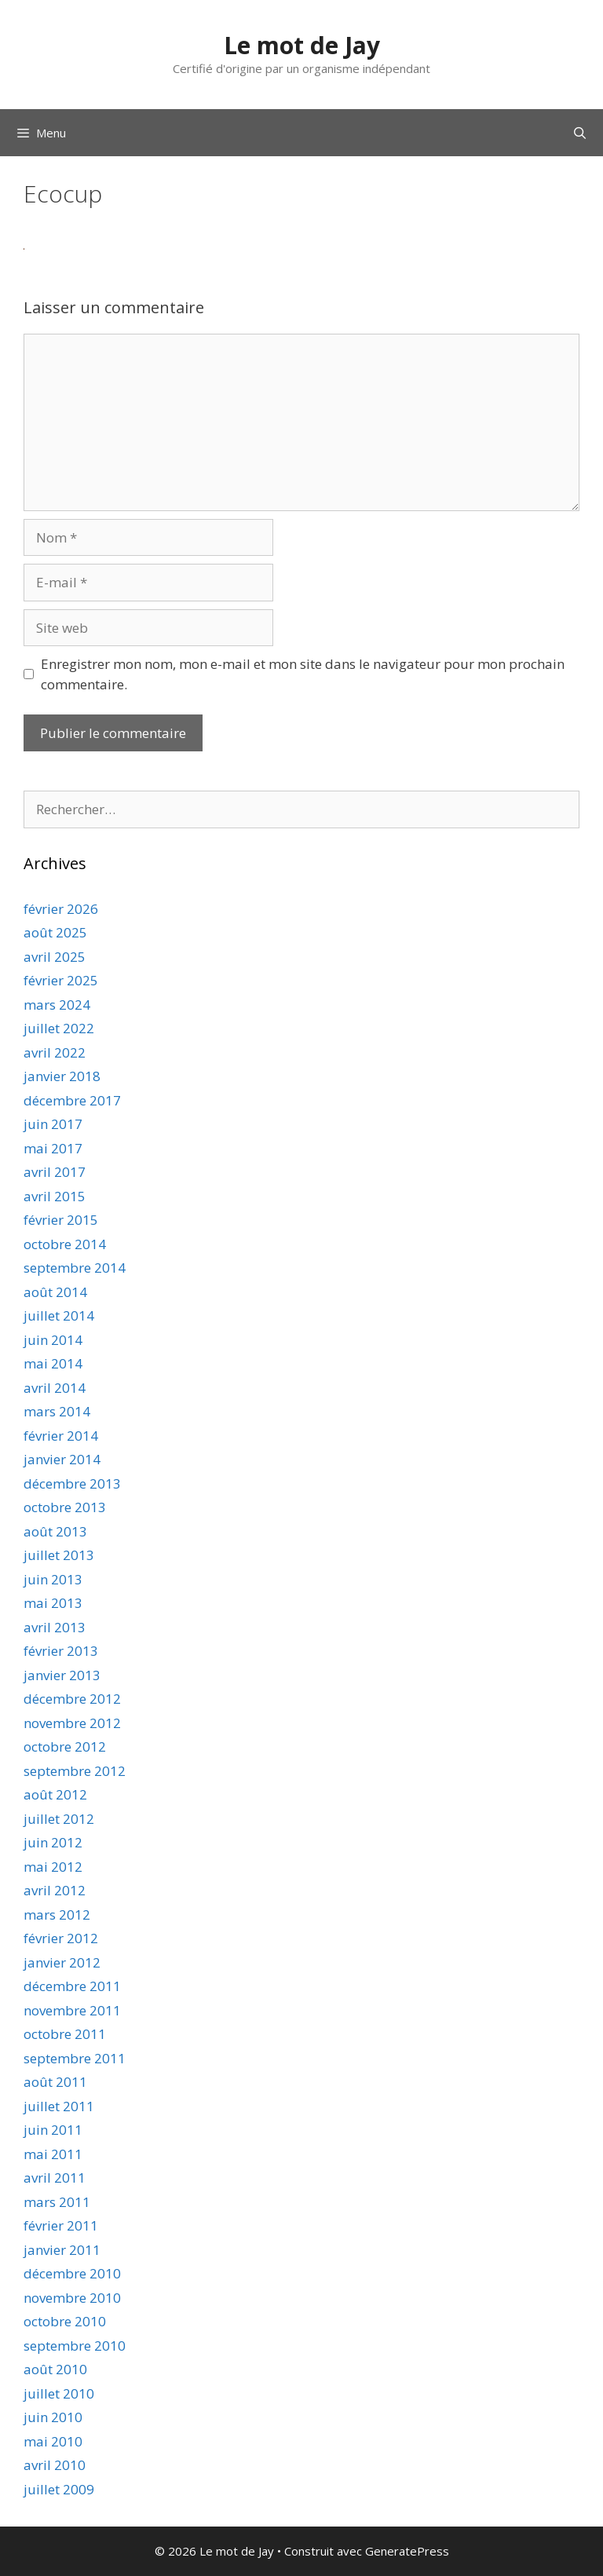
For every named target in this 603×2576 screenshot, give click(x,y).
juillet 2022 (59, 1028)
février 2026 (61, 909)
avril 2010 (55, 2465)
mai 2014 (53, 1363)
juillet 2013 (59, 1555)
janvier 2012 (62, 1962)
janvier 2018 (62, 1076)
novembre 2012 (72, 1723)
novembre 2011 (72, 2010)
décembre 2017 (72, 1100)
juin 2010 (53, 2417)
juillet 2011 (59, 2106)
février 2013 (61, 1651)
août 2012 (55, 1794)
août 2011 (55, 2082)
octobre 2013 (65, 1507)
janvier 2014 (62, 1459)
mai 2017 (53, 1148)
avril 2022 (55, 1052)
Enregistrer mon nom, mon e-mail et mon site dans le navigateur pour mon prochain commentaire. (303, 674)
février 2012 (61, 1938)
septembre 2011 (75, 2058)
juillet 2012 (59, 1819)
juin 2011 (53, 2130)
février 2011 (61, 2225)
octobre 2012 (65, 1746)
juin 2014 (53, 1340)
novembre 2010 (72, 2298)
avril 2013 (55, 1627)
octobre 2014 (65, 1244)
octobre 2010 (65, 2321)
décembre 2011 (72, 1986)
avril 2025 (55, 957)
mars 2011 (57, 2202)
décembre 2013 (72, 1483)
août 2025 (55, 932)
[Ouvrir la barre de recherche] (580, 132)
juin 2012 (53, 1842)
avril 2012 (55, 1890)
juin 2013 (53, 1579)
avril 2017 (55, 1172)
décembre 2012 (72, 1699)
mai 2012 (53, 1867)
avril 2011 (55, 2178)
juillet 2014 (59, 1315)
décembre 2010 (72, 2273)
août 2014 (55, 1292)
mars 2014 (57, 1411)
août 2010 (55, 2369)
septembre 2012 (75, 1771)
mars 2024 (57, 1005)
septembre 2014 (75, 1268)
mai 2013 (53, 1603)
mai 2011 (53, 2154)
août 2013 (55, 1531)
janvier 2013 (62, 1675)
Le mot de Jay (302, 45)
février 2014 (61, 1436)
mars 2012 (57, 1915)
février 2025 (61, 980)
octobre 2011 (65, 2034)
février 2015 (61, 1220)
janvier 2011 (62, 2250)
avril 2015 (55, 1196)
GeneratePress (407, 2551)
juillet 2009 (59, 2489)
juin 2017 (53, 1124)
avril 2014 (55, 1388)
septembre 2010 (75, 2346)
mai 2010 (53, 2441)
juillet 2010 (59, 2393)
